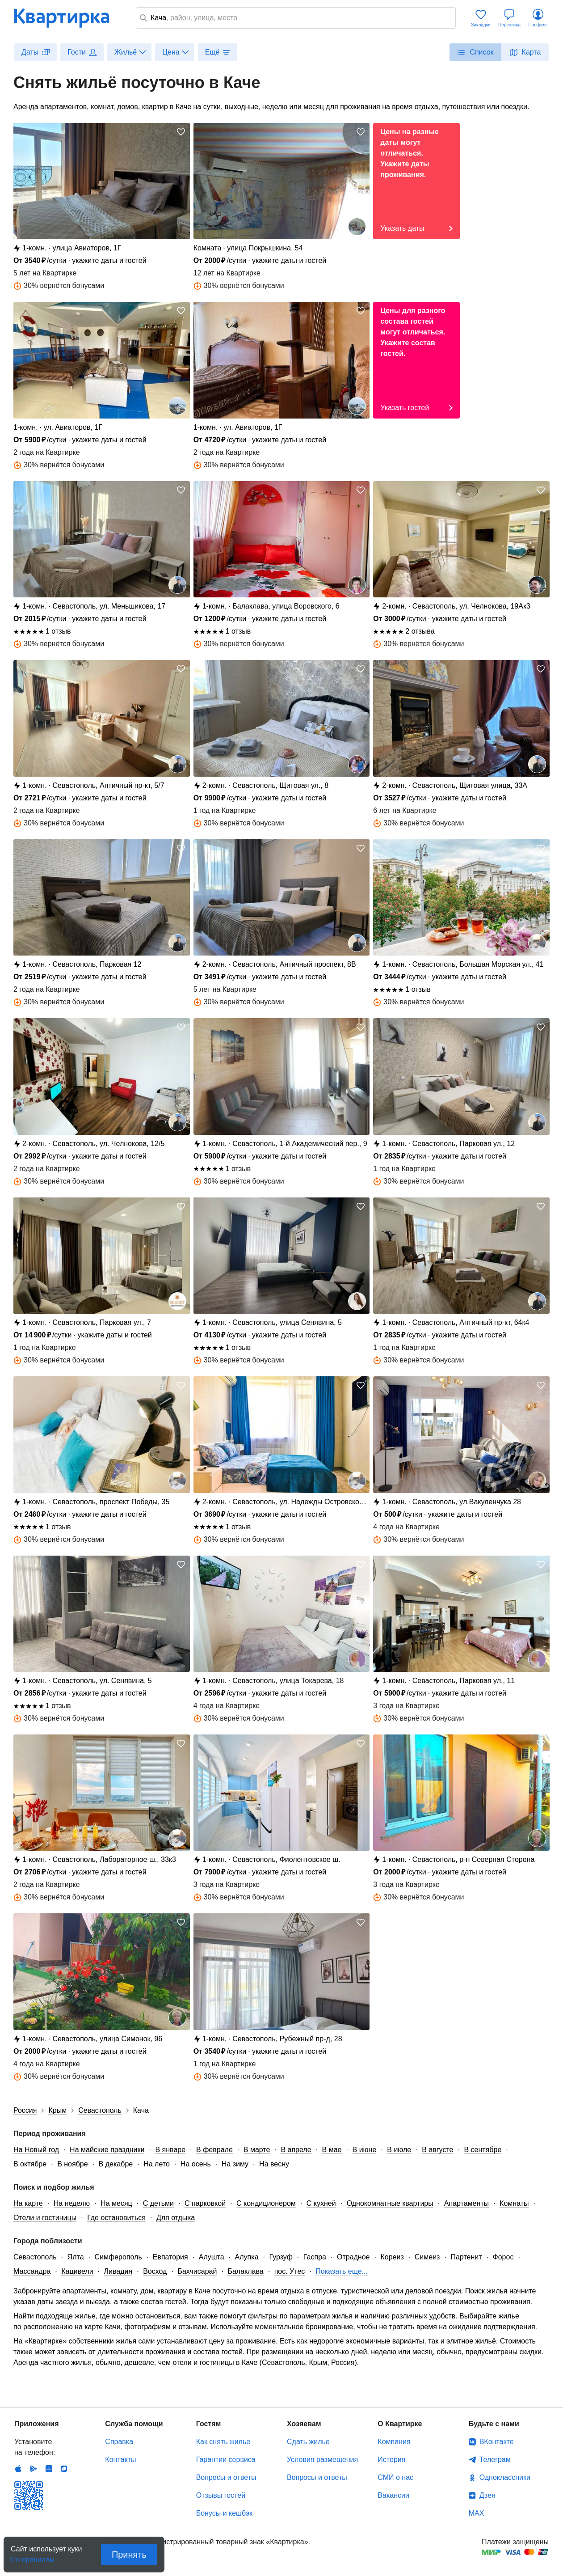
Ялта (75, 2257)
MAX (476, 2513)
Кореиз (391, 2257)
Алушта (211, 2257)
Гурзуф (281, 2257)
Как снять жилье (223, 2441)
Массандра (31, 2271)
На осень (196, 2164)
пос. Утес (289, 2271)
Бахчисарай (197, 2271)
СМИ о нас (395, 2477)
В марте (257, 2149)
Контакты (120, 2459)
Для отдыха (175, 2217)
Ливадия (118, 2271)
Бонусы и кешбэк (224, 2513)
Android (33, 2468)
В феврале (214, 2149)
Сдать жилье (308, 2441)
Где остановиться (116, 2217)
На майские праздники (107, 2149)
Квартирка (68, 18)
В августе (437, 2149)
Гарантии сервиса (226, 2459)
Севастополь (35, 2257)
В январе (170, 2149)
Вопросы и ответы (226, 2477)
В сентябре (482, 2149)
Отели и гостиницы (44, 2217)
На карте (28, 2203)
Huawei (49, 2468)
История (391, 2459)
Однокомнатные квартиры (390, 2203)
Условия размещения (322, 2459)
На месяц (116, 2203)
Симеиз (427, 2257)
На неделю (72, 2203)
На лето (156, 2164)
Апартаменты (466, 2203)
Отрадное (353, 2257)
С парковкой (205, 2203)
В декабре (116, 2164)
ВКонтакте (496, 2441)
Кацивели (77, 2271)
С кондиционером (266, 2203)
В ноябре (72, 2164)
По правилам (33, 2557)
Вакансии (393, 2495)
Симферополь (118, 2257)
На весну (274, 2164)
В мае (332, 2149)
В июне (365, 2149)
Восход (155, 2271)
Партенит (466, 2257)
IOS (18, 2468)
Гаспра (314, 2257)
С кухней (321, 2203)
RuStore (64, 2468)
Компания (394, 2441)
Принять (129, 2554)
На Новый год (36, 2149)
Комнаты (514, 2203)
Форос (503, 2257)
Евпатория (170, 2257)
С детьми (158, 2203)
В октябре (29, 2164)
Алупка (247, 2257)
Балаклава (245, 2271)
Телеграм (495, 2459)
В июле (399, 2149)
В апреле (296, 2149)
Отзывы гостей (220, 2495)
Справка (119, 2441)
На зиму (235, 2164)
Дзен (487, 2495)
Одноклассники (504, 2477)
